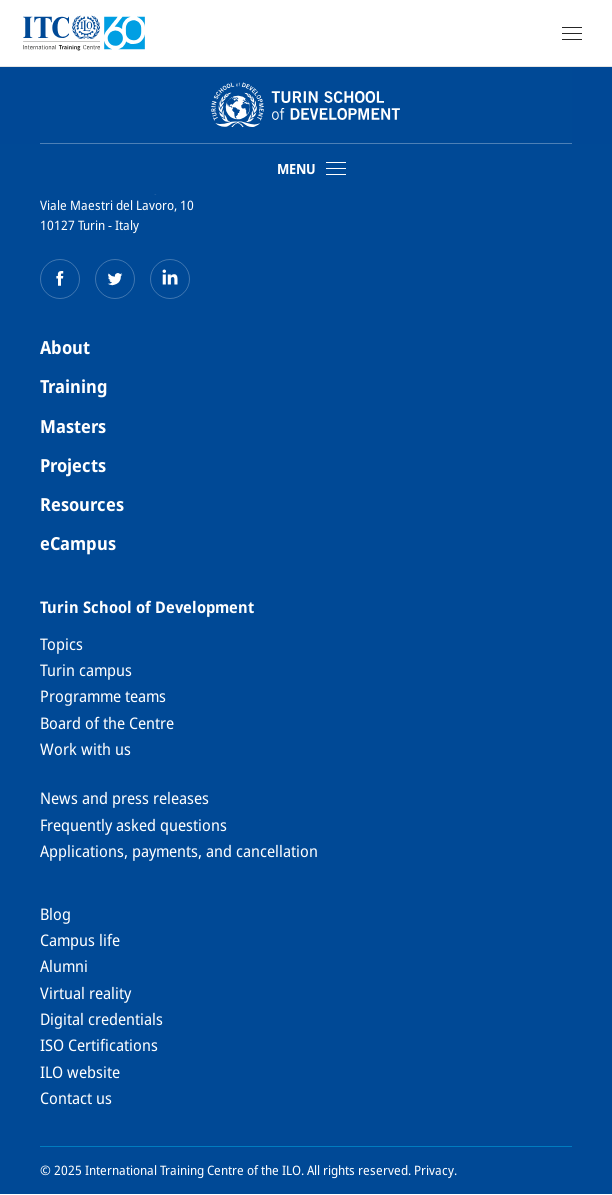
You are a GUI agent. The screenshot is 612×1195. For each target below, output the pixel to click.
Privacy (434, 1170)
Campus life (80, 940)
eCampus (78, 543)
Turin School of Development (147, 607)
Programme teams (103, 696)
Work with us (85, 749)
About (65, 347)
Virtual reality (85, 993)
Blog (55, 914)
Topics (61, 644)
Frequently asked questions (133, 825)
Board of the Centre (107, 723)
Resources (82, 504)
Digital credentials (101, 1019)
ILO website (80, 1072)
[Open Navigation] (572, 33)
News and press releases (124, 798)
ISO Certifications (99, 1045)
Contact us (76, 1098)
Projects (73, 465)
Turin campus (86, 670)
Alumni (64, 966)
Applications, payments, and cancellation (179, 851)
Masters (73, 426)
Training (74, 386)
